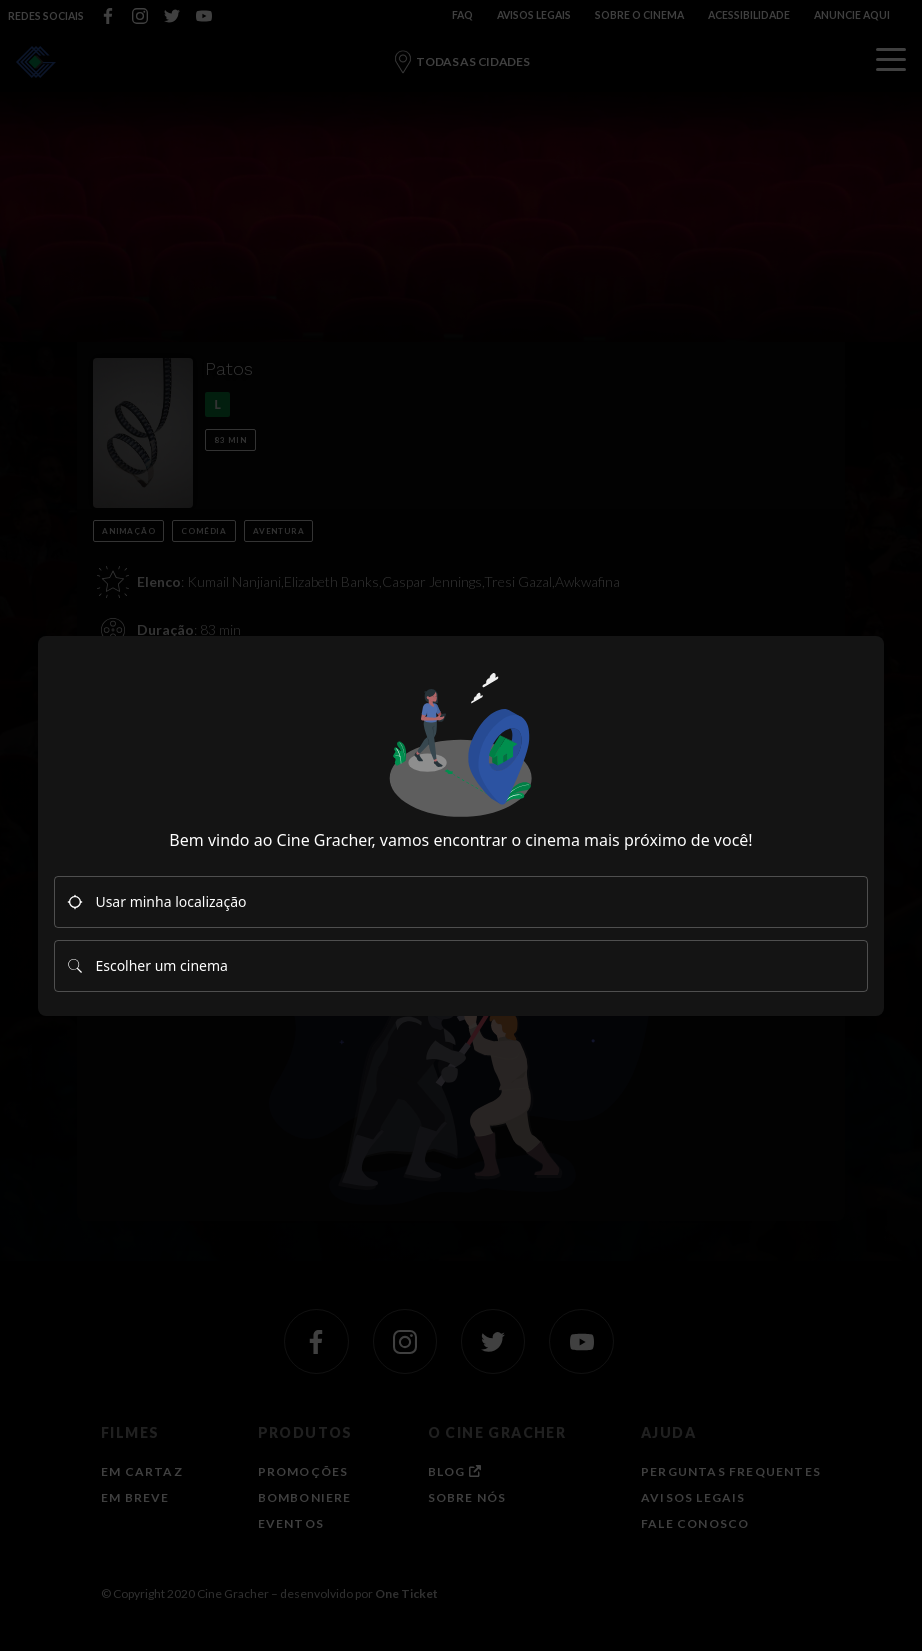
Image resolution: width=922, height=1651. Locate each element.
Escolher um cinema (147, 965)
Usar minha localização (156, 901)
